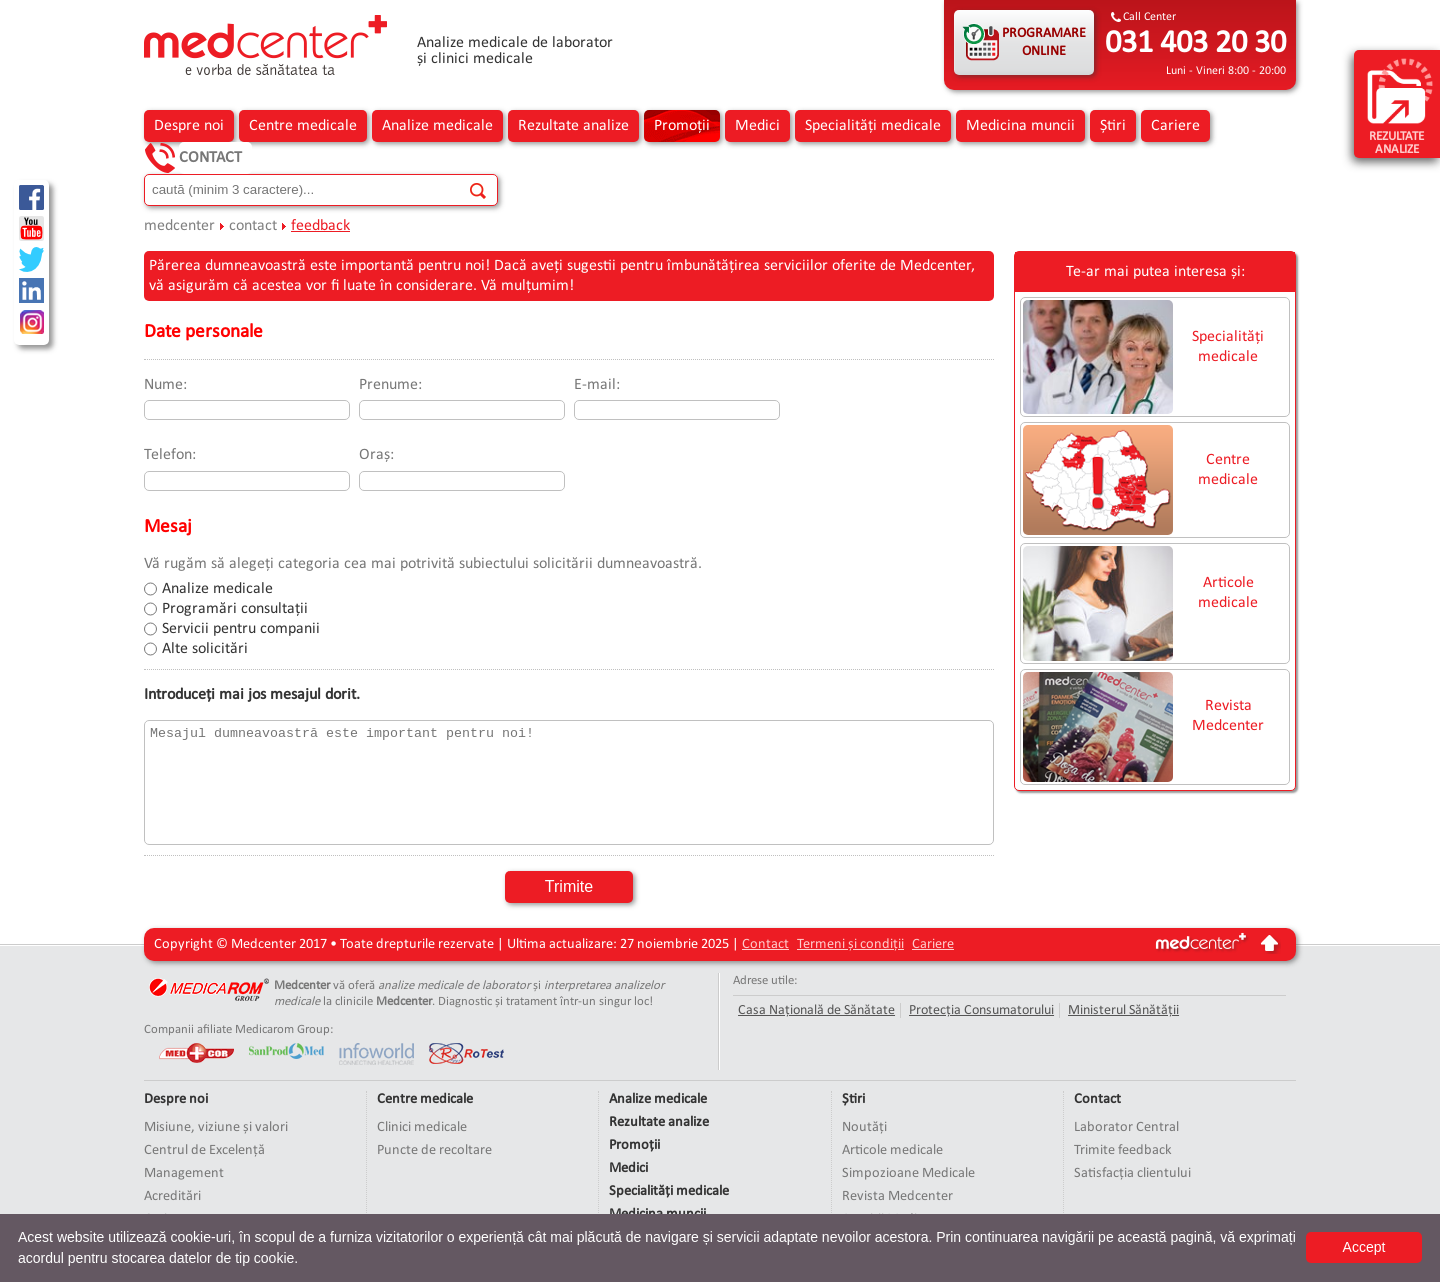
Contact (210, 158)
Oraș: (376, 455)
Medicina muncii (1020, 126)
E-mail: (597, 385)
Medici (757, 126)
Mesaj (168, 527)
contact (253, 226)
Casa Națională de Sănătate (816, 1010)
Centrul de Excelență (204, 1150)
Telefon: (170, 455)
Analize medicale (437, 126)
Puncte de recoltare (434, 1150)
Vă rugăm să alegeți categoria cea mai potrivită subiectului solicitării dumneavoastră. (423, 564)
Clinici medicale (422, 1127)
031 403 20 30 (1195, 44)
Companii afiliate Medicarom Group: (238, 1029)
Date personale (203, 332)
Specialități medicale (873, 126)
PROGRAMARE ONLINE (1044, 42)
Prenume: (390, 385)
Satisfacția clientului (1132, 1173)
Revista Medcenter (1228, 716)
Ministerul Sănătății (1123, 1010)
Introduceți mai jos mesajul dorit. (252, 695)
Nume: (165, 385)
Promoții (682, 126)
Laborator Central (1126, 1127)
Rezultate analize (573, 126)
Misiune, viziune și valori (216, 1127)
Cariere (1175, 126)
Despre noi (189, 126)
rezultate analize (1400, 105)
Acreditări (172, 1196)
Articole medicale (1228, 593)
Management (184, 1173)
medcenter (179, 226)
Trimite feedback (1123, 1150)
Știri (1113, 126)
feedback (320, 226)
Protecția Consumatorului (981, 1010)
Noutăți (864, 1127)
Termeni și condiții (850, 944)
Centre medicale (303, 126)
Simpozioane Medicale (908, 1173)
